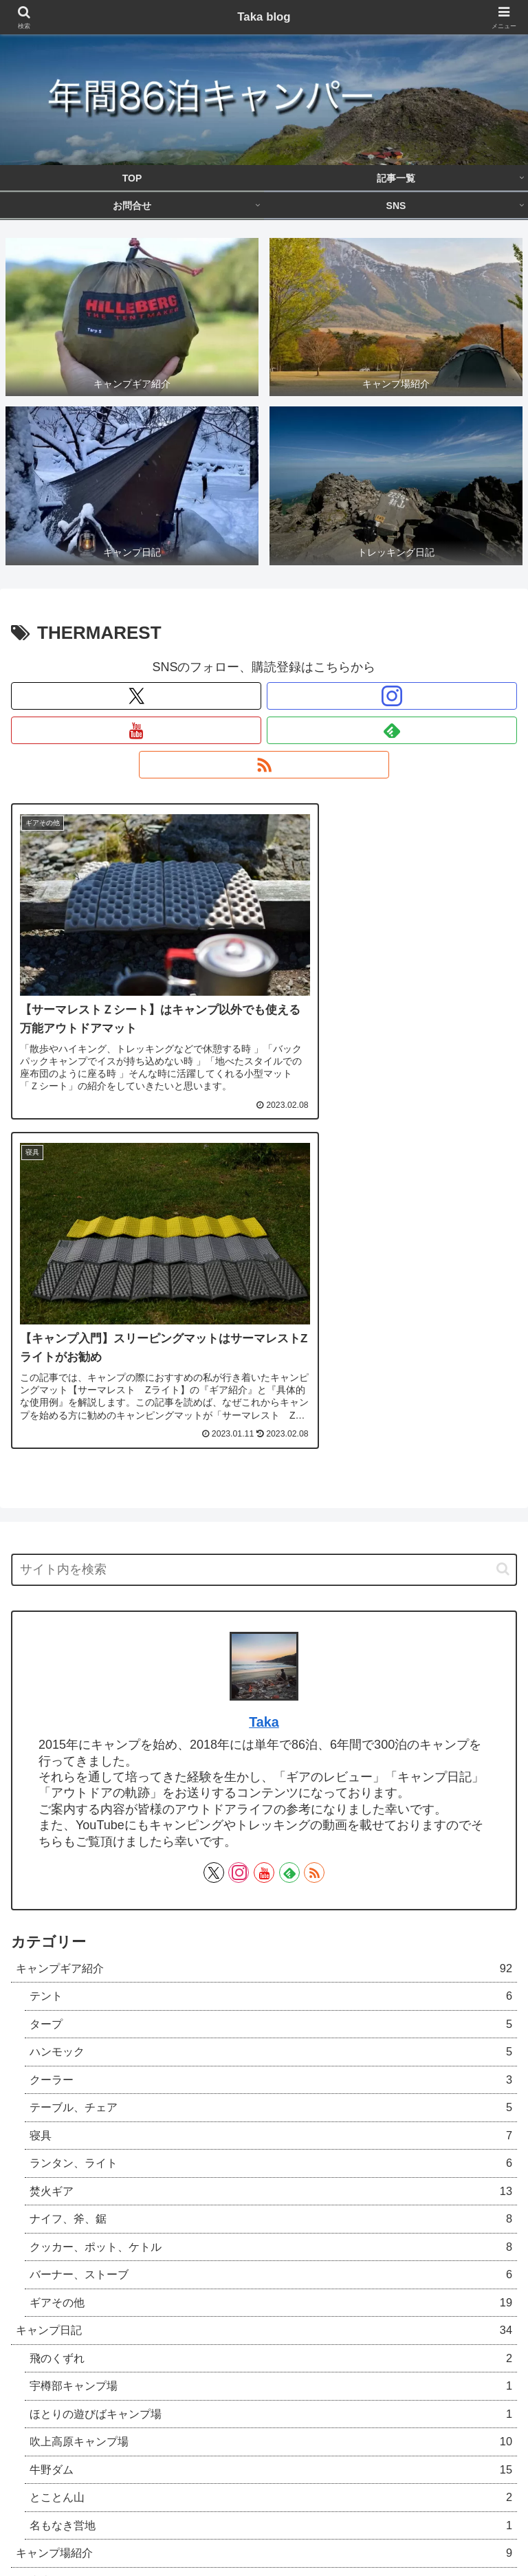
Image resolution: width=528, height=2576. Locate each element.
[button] (503, 1203)
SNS (264, 2531)
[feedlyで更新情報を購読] (392, 730)
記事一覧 (264, 2511)
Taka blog (264, 17)
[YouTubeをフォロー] (136, 730)
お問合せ (436, 2511)
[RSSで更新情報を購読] (264, 764)
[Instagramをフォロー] (392, 696)
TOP (92, 2511)
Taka (264, 1356)
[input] (264, 1204)
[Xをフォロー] (136, 696)
